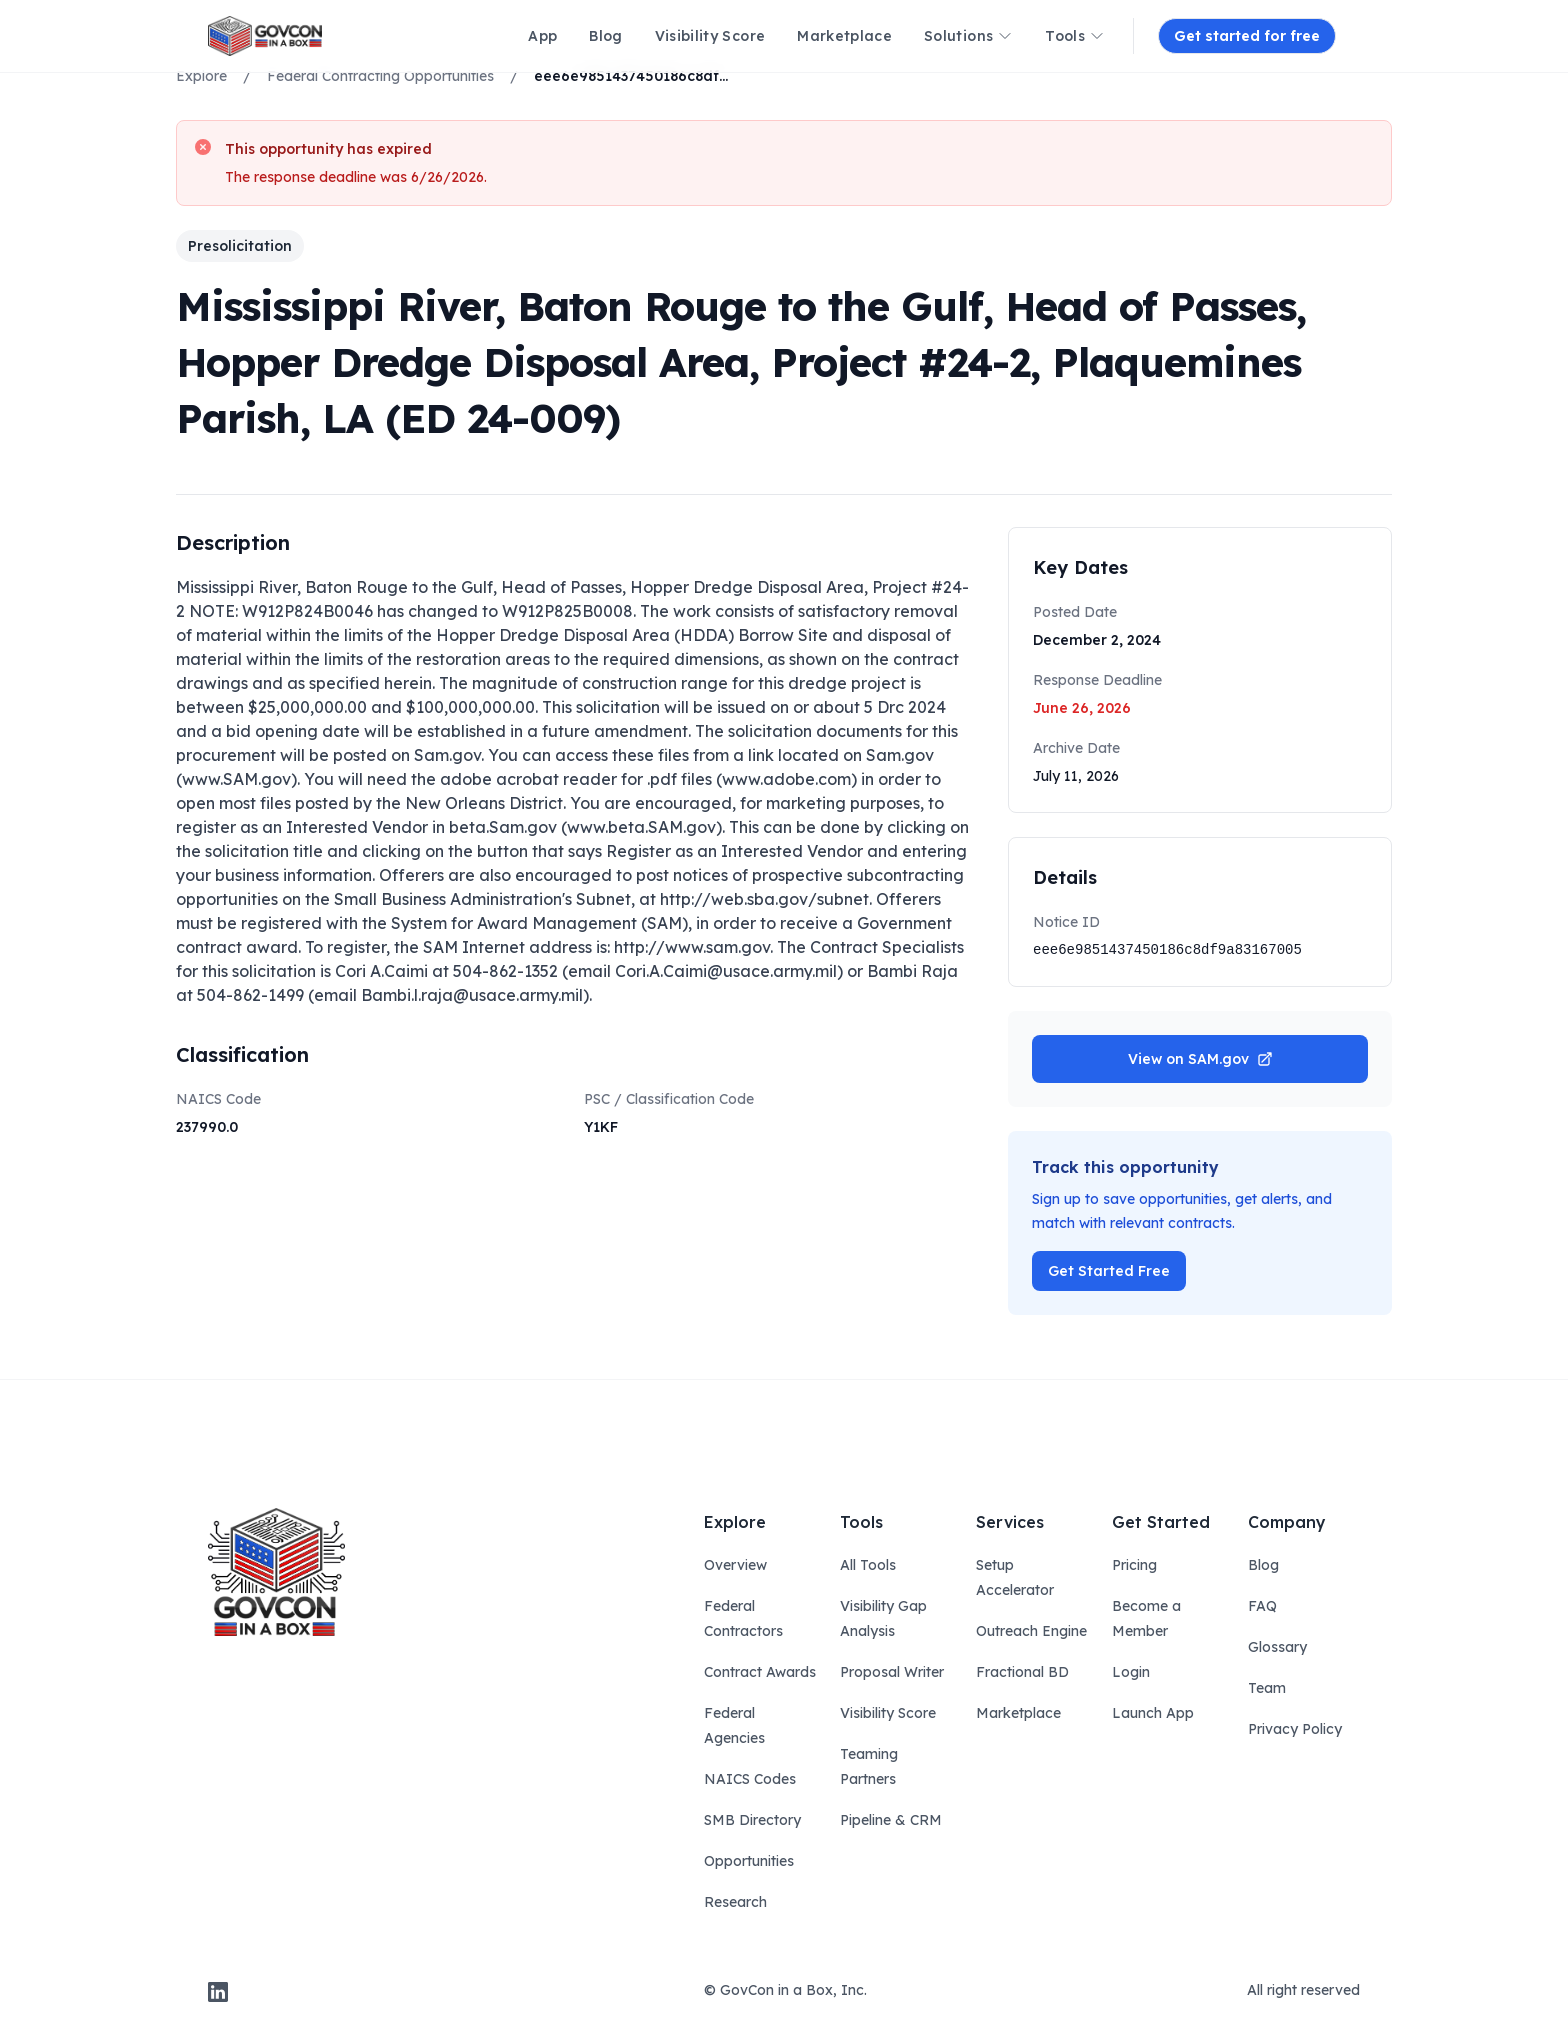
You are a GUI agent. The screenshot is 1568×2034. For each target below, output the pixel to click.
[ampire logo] (265, 36)
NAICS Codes (750, 1779)
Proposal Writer (892, 1672)
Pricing (1134, 1565)
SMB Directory (752, 1820)
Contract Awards (760, 1672)
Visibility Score (888, 1713)
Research (735, 1902)
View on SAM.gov (1200, 1059)
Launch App (1153, 1713)
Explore (201, 76)
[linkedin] (218, 1992)
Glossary (1277, 1647)
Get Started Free (1109, 1271)
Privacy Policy (1295, 1729)
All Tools (868, 1565)
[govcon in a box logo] (276, 1572)
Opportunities (749, 1861)
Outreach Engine (1031, 1631)
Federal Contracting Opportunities (380, 76)
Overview (735, 1565)
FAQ (1262, 1606)
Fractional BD (1022, 1672)
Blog (1263, 1565)
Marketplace (1018, 1713)
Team (1267, 1688)
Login (1131, 1672)
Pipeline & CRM (891, 1820)
